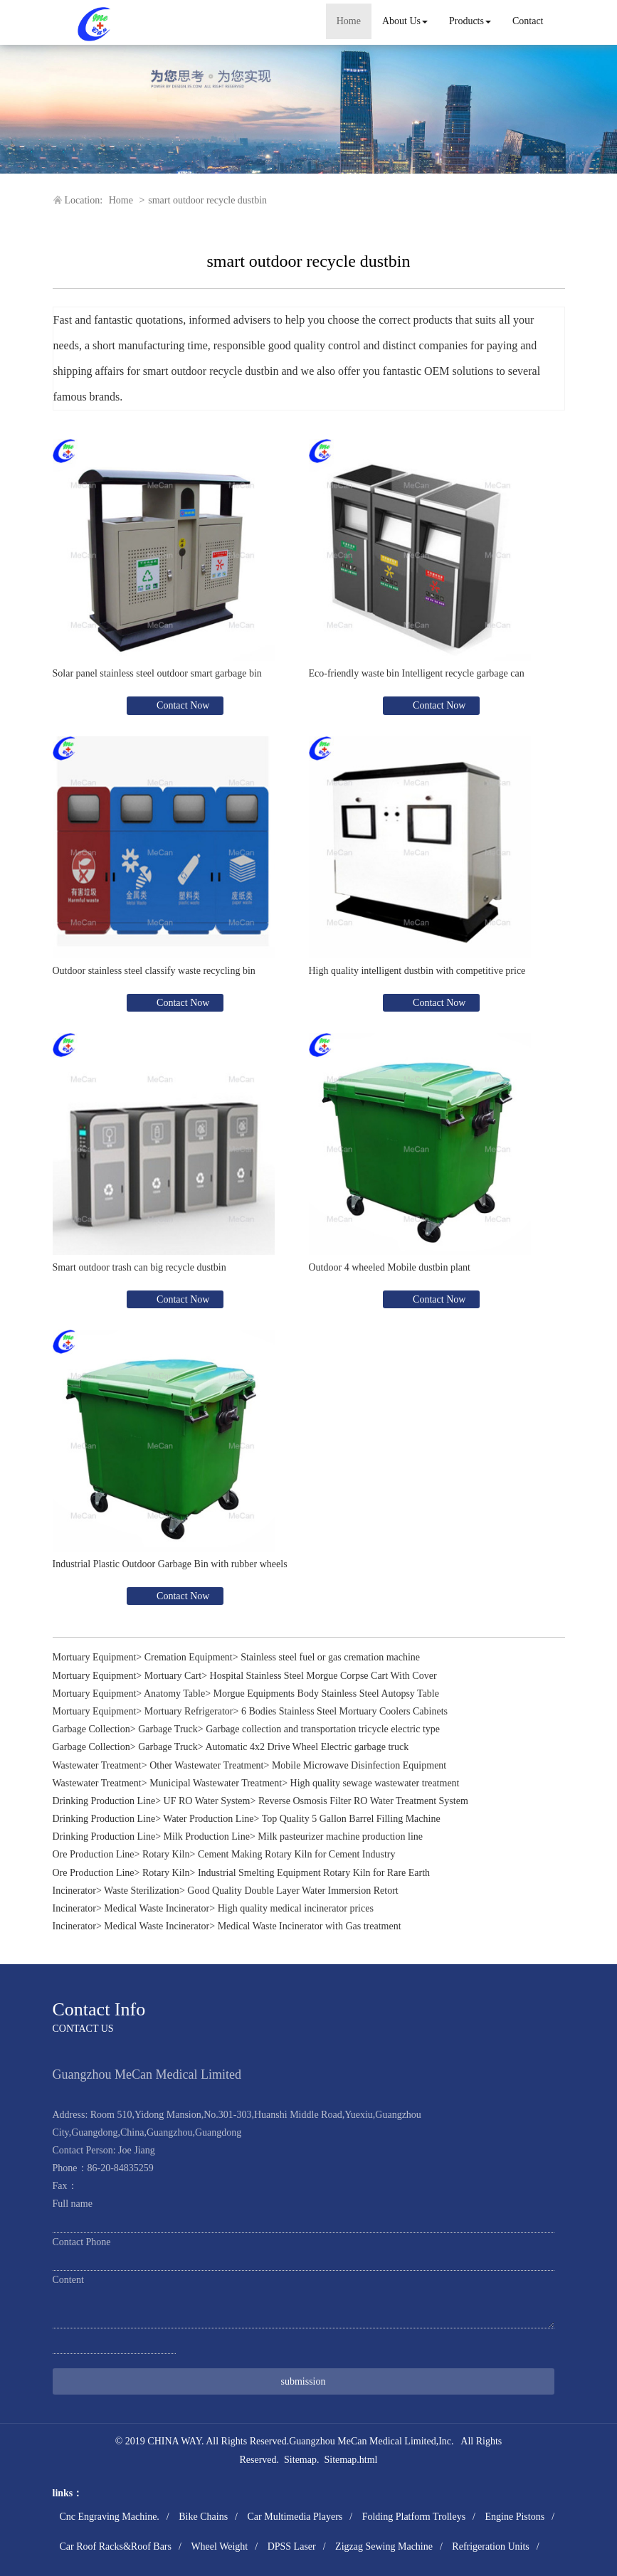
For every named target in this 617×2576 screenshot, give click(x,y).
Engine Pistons (515, 2516)
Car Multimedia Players (294, 2516)
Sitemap (300, 2459)
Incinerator (74, 1890)
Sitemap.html (350, 2459)
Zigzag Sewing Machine (384, 2546)
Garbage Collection (91, 1729)
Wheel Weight (219, 2546)
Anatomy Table (174, 1693)
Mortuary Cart (172, 1675)
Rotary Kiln (166, 1854)
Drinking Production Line (104, 1801)
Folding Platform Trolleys (413, 2516)
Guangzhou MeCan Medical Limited (362, 2441)
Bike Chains (203, 2516)
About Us (405, 21)
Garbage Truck (168, 1729)
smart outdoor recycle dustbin (207, 200)
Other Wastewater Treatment (206, 1765)
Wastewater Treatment (97, 1765)
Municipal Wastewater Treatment (215, 1783)
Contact (528, 21)
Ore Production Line (94, 1854)
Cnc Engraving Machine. (109, 2516)
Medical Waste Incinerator (156, 1908)
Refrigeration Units (490, 2546)
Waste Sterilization (141, 1890)
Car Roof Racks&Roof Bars (116, 2546)
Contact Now (182, 705)
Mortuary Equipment (95, 1657)
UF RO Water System (207, 1801)
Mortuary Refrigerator (188, 1711)
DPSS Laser (292, 2546)
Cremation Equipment (188, 1657)
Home (349, 21)
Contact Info (99, 2009)
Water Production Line (208, 1818)
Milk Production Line (207, 1836)
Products (470, 21)
